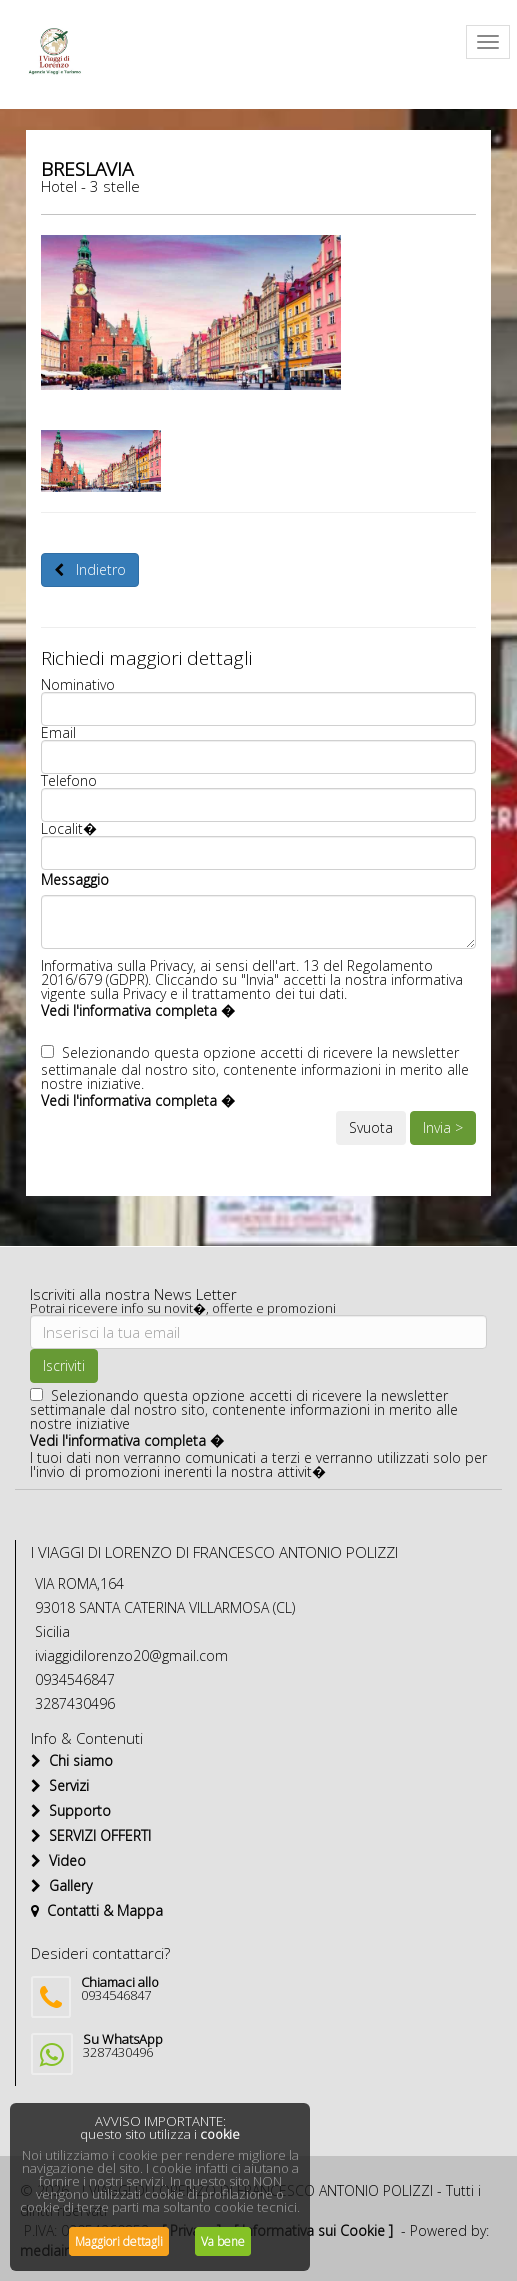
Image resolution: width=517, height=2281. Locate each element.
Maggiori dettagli (119, 2241)
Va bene (223, 2241)
